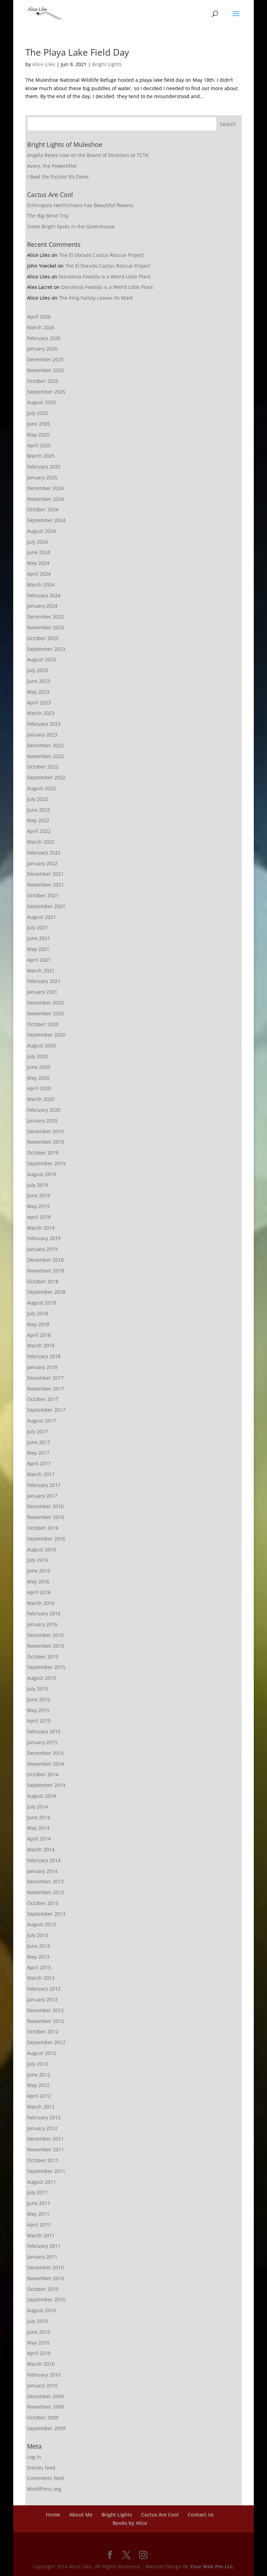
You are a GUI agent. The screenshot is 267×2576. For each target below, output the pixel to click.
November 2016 (45, 1517)
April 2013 (39, 1967)
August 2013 (41, 1924)
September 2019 (46, 1163)
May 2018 (38, 1324)
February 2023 (43, 723)
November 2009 (45, 2406)
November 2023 (45, 627)
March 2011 (41, 2235)
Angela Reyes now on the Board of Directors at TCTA (87, 155)
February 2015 (43, 1731)
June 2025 (38, 423)
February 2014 (43, 1860)
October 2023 (42, 638)
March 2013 (41, 1978)
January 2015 (42, 1742)
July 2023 (37, 670)
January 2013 (42, 1999)
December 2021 (45, 874)
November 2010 (45, 2278)
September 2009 (46, 2428)
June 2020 (38, 1067)
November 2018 (45, 1270)
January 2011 (42, 2256)
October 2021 (42, 895)
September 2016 (46, 1538)
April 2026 (39, 316)
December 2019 (45, 1131)
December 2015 (45, 1635)
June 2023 (38, 681)
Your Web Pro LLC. (212, 2566)
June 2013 (38, 1946)
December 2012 (45, 2010)
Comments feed (45, 2478)
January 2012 (42, 2128)
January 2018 (42, 1367)
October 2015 (42, 1656)
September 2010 (46, 2299)
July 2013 (37, 1935)
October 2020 (42, 1024)
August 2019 (41, 1174)
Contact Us (201, 2514)
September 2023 (46, 649)
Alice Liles (43, 64)
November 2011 (45, 2149)
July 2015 (37, 1688)
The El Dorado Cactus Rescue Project (101, 255)
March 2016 (41, 1603)
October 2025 (42, 381)
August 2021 (41, 917)
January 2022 (42, 863)
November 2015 (45, 1646)
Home (53, 2514)
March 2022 (41, 841)
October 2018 (42, 1281)
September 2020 (46, 1034)
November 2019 (45, 1142)
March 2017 (41, 1474)
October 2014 (42, 1774)
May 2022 (38, 820)
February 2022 (43, 852)
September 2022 (46, 777)
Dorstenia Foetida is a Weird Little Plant (105, 276)
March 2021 (41, 970)
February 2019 (43, 1238)
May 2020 (38, 1077)
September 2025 (46, 391)
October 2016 (42, 1528)
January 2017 (42, 1495)
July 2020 (37, 1056)
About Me (80, 2514)
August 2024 (41, 531)
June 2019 (38, 1195)
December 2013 (45, 1881)
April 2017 (39, 1463)
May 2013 (38, 1956)
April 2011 (39, 2224)
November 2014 (45, 1763)
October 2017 (42, 1399)
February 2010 (43, 2374)
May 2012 (38, 2085)
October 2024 (42, 509)
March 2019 (41, 1227)
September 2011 (46, 2171)
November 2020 (45, 1013)
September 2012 (46, 2042)
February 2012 (43, 2117)
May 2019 (38, 1206)
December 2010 (45, 2267)
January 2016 (42, 1624)
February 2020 (43, 1109)
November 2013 (45, 1892)
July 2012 (37, 2064)
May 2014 (38, 1828)
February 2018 (43, 1356)
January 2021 (42, 991)
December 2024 (45, 488)
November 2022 (45, 756)
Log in (34, 2456)
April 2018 (39, 1335)
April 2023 (39, 702)
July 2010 (37, 2321)
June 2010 (38, 2332)
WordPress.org (44, 2489)
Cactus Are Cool (160, 2514)
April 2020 (39, 1088)
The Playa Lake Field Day (77, 52)
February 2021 (43, 981)
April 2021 (39, 959)
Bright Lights (107, 64)
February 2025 (43, 466)
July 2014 (37, 1806)
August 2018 (41, 1302)
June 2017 (38, 1442)
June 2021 (38, 938)
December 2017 (45, 1377)
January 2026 (42, 348)
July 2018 (37, 1313)
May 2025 (38, 434)
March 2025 (41, 455)
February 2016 (43, 1613)
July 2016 (37, 1560)
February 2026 (43, 338)
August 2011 (41, 2182)
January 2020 (42, 1120)
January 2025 (42, 477)
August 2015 (41, 1678)
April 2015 (39, 1720)
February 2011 (43, 2246)
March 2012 (41, 2106)
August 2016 (41, 1549)
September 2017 (46, 1410)
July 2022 (37, 799)
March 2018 (41, 1345)
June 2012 (38, 2074)
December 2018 (45, 1260)
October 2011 (42, 2160)
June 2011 (38, 2203)
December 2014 (45, 1753)
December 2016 (45, 1506)
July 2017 (37, 1431)
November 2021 (45, 884)
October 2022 (42, 766)
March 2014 (41, 1849)
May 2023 (38, 691)
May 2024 (38, 563)
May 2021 (38, 949)
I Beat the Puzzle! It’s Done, (58, 176)
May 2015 (38, 1710)
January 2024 (42, 605)
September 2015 (46, 1667)
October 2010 (42, 2289)
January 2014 (42, 1871)
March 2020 (41, 1099)
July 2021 (37, 927)
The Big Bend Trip (48, 215)
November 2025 (45, 370)
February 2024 (43, 595)
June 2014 (38, 1817)
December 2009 (45, 2396)
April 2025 (39, 445)
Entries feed (41, 2467)
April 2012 (39, 2096)
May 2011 (38, 2214)
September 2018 (46, 1292)
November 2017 (45, 1388)
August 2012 (41, 2053)
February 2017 (43, 1485)
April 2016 (39, 1592)
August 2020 (41, 1045)
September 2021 (46, 906)
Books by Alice (130, 2523)
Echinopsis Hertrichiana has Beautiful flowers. (81, 205)
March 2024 (41, 584)
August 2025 (41, 402)
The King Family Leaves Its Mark (96, 297)
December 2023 (45, 616)
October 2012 (42, 2031)
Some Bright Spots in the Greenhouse (71, 226)
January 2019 (42, 1249)
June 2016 (38, 1570)
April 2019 (39, 1217)
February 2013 (43, 1988)
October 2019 (42, 1152)
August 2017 (41, 1420)
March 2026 (41, 327)
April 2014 (39, 1838)
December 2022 (45, 745)
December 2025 (45, 359)
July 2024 (37, 541)
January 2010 (42, 2385)
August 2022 (41, 788)
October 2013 (42, 1903)
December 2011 (45, 2138)
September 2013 (46, 1914)
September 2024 (46, 520)
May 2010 (38, 2342)
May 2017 (38, 1452)
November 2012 (45, 2021)
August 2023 (41, 659)
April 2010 (39, 2353)
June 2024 (38, 552)
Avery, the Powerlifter (52, 166)
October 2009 (42, 2417)
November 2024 (45, 499)
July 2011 (37, 2192)
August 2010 (41, 2310)
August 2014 (41, 1796)
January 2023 (42, 734)
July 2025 (37, 413)
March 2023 (41, 713)
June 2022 (38, 809)
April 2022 (39, 831)
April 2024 (39, 573)
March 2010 (41, 2364)
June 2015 (38, 1699)
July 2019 (37, 1185)
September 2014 (46, 1785)
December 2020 (45, 1002)
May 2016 (38, 1581)
